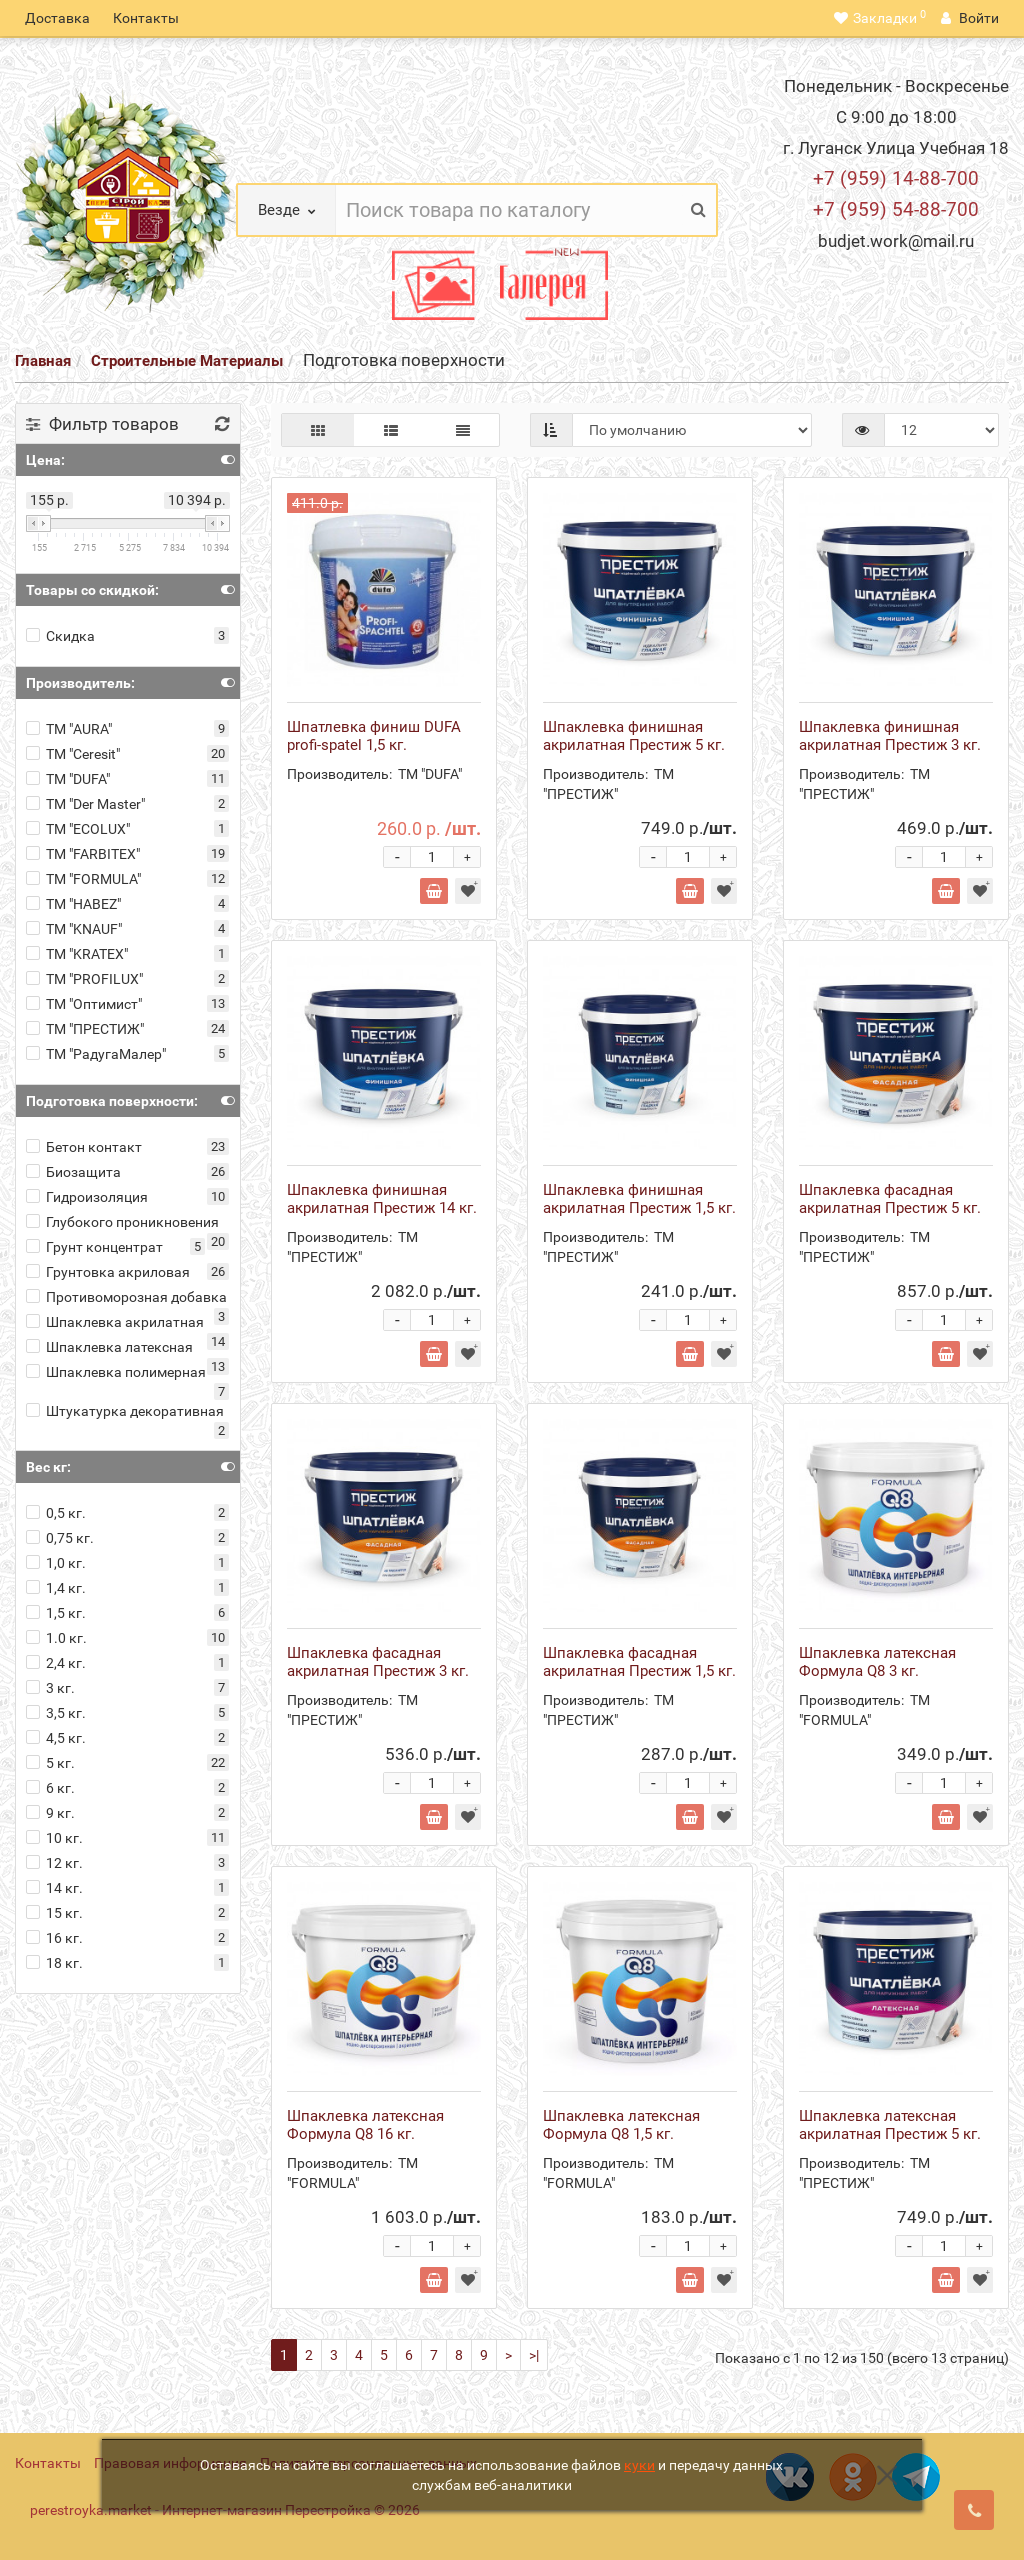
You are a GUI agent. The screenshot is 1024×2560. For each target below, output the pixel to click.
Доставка (57, 18)
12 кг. (54, 1863)
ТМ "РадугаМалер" (96, 1054)
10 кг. (54, 1838)
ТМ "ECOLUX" (78, 829)
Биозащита (73, 1172)
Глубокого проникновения (122, 1222)
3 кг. (50, 1688)
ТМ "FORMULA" (83, 879)
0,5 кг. (56, 1513)
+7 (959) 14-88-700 (896, 178)
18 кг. (54, 1963)
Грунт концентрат (94, 1247)
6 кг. (50, 1788)
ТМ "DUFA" (68, 779)
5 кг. (50, 1763)
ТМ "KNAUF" (74, 929)
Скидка (60, 636)
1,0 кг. (56, 1563)
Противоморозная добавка (126, 1297)
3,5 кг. (56, 1713)
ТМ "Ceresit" (73, 754)
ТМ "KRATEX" (77, 954)
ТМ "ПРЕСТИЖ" (85, 1029)
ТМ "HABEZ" (73, 904)
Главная (43, 361)
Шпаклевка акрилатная (115, 1322)
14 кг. (54, 1888)
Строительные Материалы (187, 361)
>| (534, 2355)
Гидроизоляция (87, 1197)
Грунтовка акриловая (108, 1272)
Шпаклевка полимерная (116, 1372)
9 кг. (50, 1813)
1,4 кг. (56, 1588)
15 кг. (54, 1913)
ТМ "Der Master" (85, 804)
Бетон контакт (84, 1147)
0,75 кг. (60, 1538)
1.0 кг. (56, 1638)
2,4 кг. (56, 1663)
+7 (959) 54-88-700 (896, 209)
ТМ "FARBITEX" (83, 854)
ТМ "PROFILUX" (84, 979)
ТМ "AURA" (69, 729)
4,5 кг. (56, 1738)
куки (639, 2465)
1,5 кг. (56, 1613)
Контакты (146, 18)
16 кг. (54, 1938)
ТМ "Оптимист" (84, 1004)
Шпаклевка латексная (109, 1347)
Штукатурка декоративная (125, 1411)
